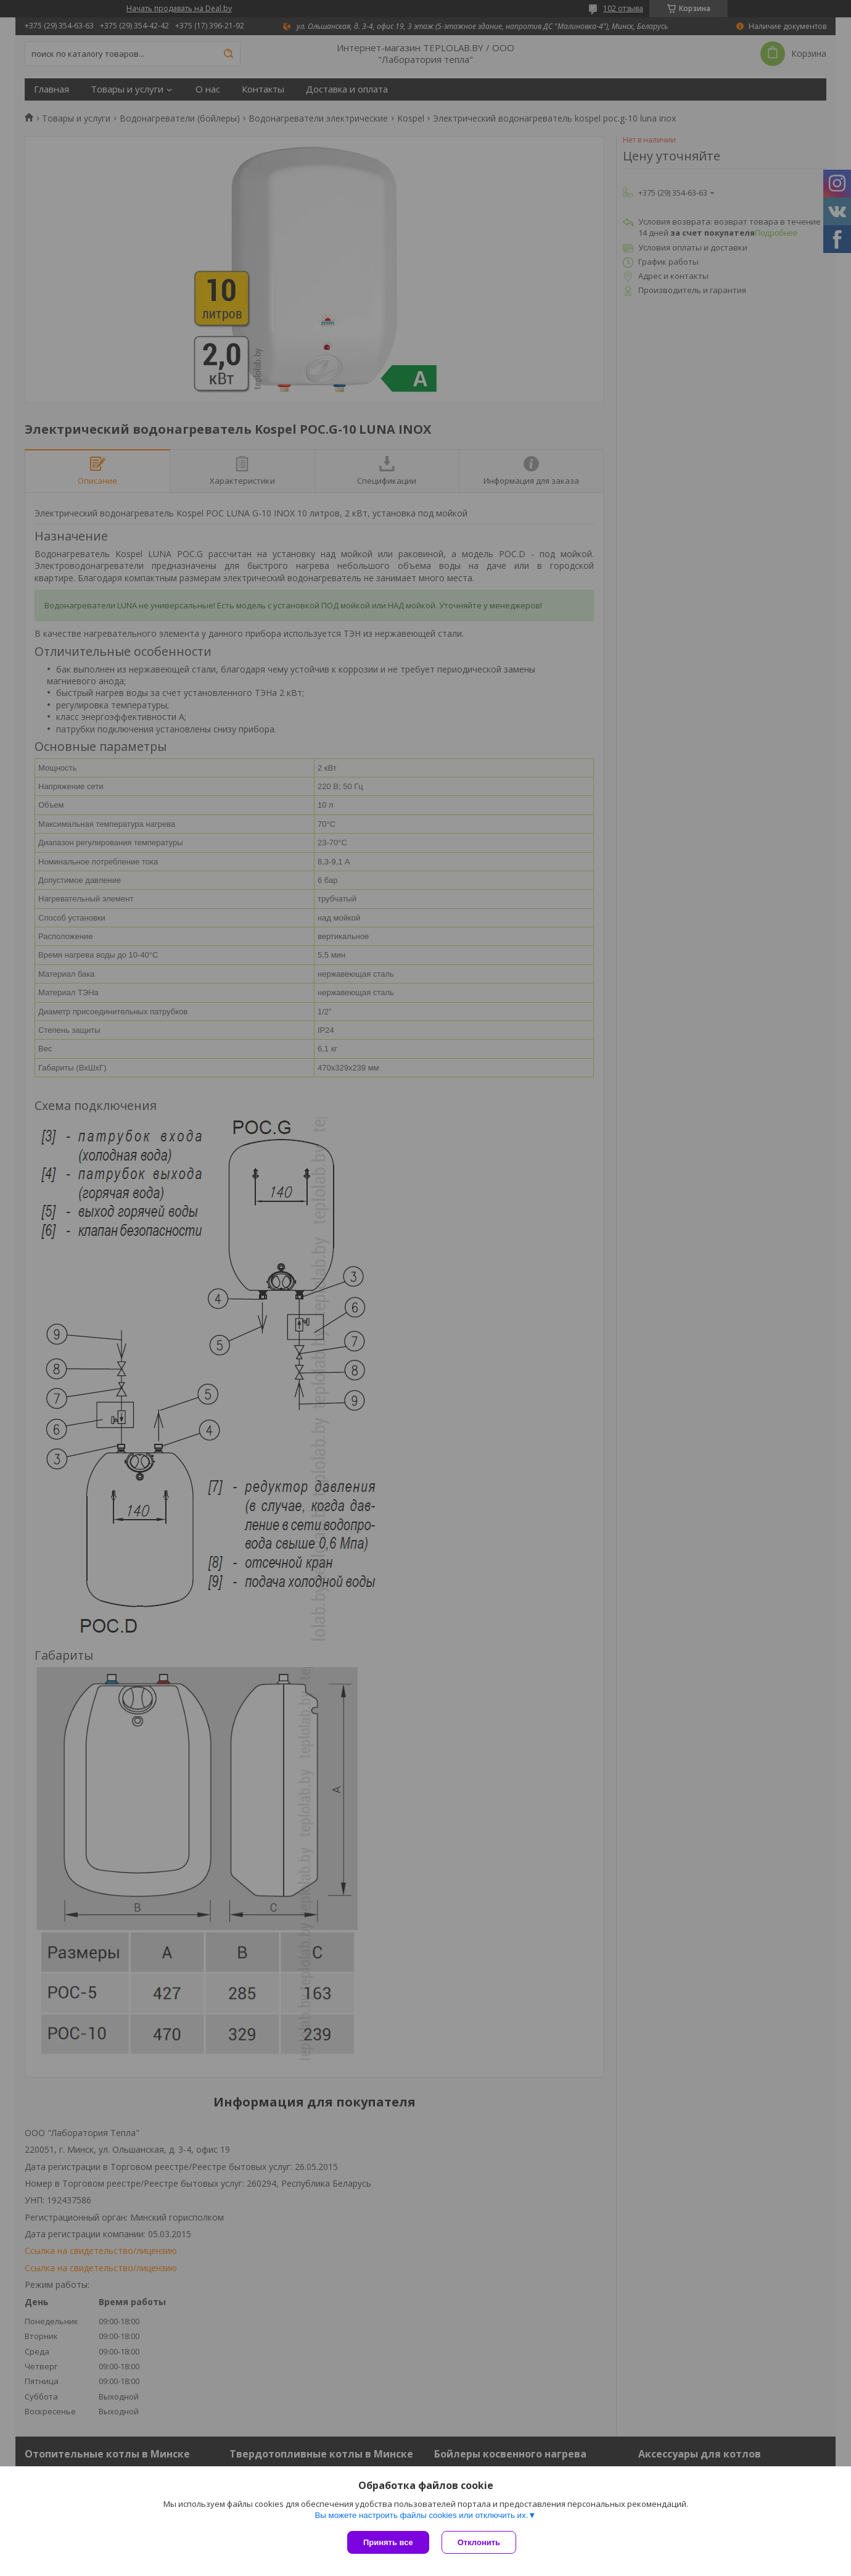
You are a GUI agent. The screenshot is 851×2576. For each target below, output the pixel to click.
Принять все (388, 2542)
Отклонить (479, 2542)
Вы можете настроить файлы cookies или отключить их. (421, 2515)
